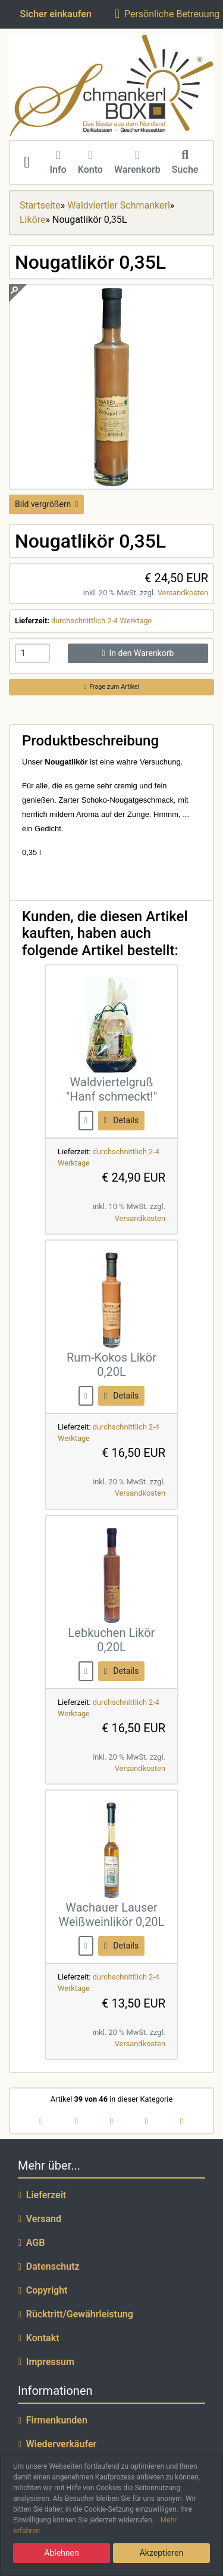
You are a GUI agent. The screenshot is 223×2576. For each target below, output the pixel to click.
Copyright (43, 2290)
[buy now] (85, 1120)
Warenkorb (137, 162)
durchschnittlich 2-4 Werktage (101, 620)
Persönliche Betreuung (167, 14)
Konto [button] (90, 162)
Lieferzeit (42, 2195)
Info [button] (57, 162)
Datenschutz (49, 2266)
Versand (39, 2218)
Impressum (46, 2361)
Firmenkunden (52, 2420)
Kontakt (38, 2338)
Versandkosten (183, 592)
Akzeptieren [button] (162, 2553)
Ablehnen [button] (61, 2553)
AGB (31, 2242)
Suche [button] (185, 162)
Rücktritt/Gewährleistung (75, 2314)
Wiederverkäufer (57, 2444)
